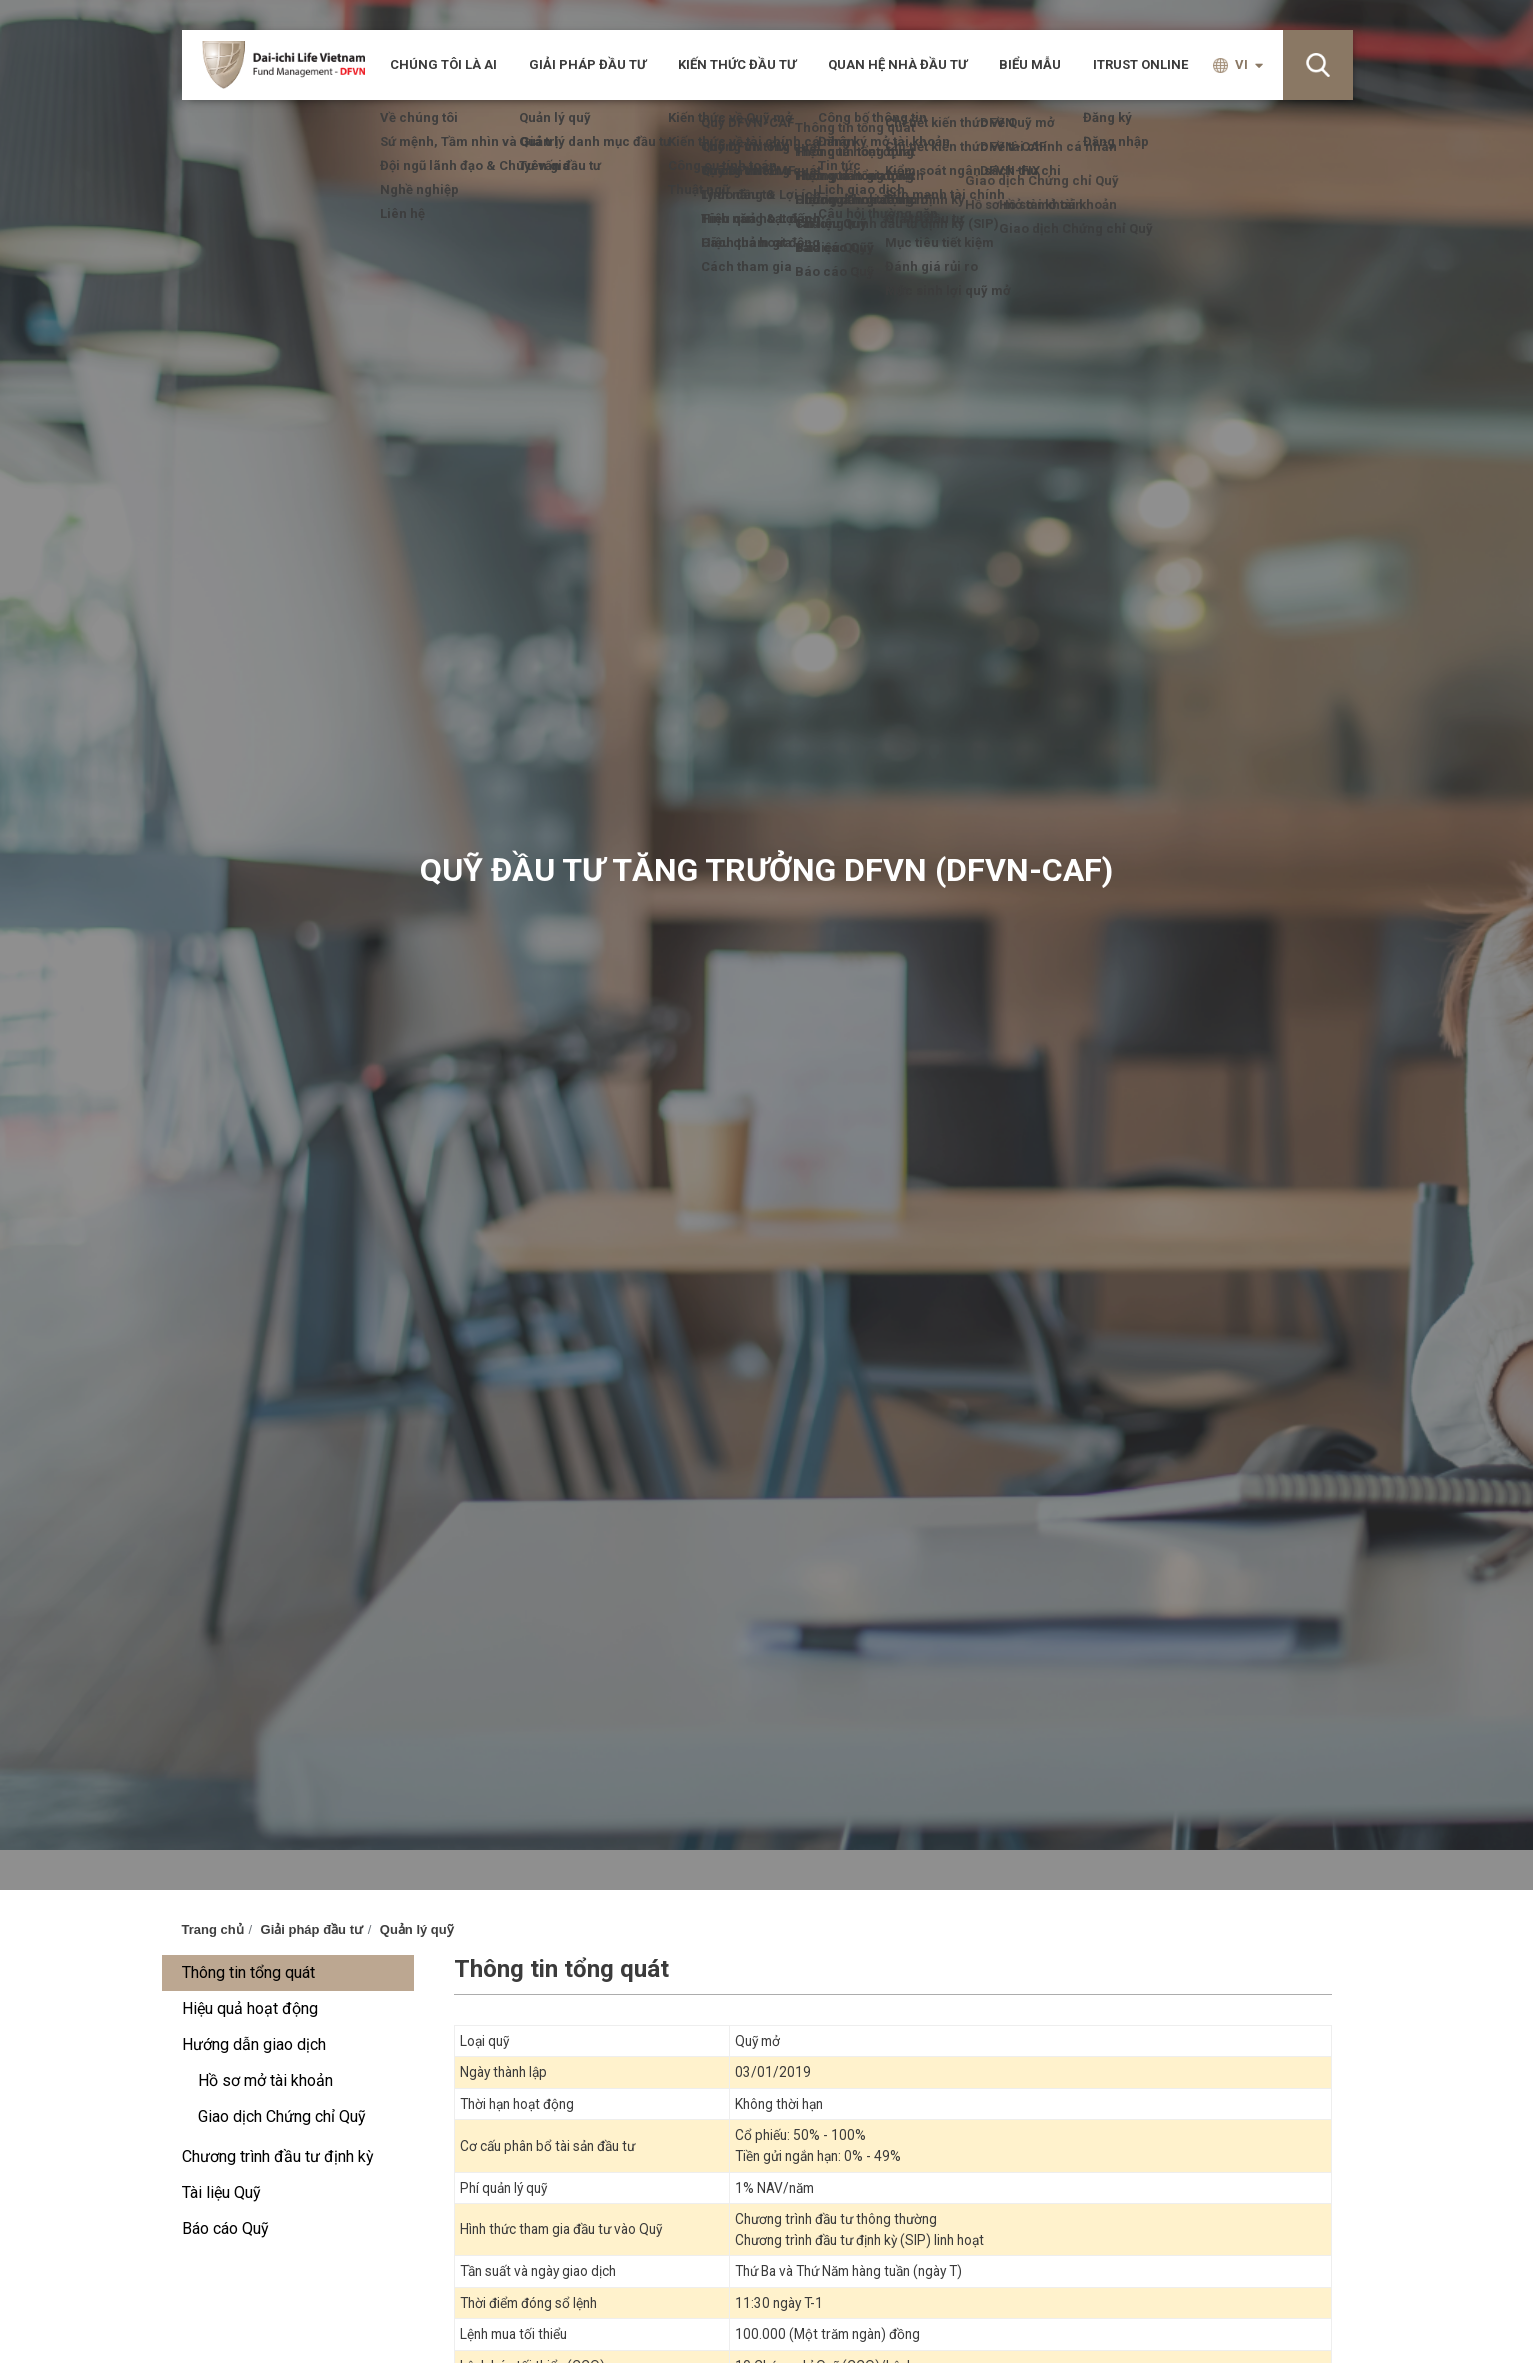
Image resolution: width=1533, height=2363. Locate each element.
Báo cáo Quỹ (225, 2228)
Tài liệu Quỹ (221, 2192)
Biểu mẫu (1030, 64)
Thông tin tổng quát (248, 1972)
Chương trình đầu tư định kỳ (278, 2156)
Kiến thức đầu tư (737, 64)
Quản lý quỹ (417, 1929)
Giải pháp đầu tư (587, 64)
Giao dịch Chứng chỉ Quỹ (282, 2116)
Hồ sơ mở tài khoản (265, 2080)
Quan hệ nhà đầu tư (897, 64)
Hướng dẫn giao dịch (254, 2044)
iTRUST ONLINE (1140, 64)
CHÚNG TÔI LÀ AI (443, 64)
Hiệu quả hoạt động (250, 2008)
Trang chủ (213, 1929)
